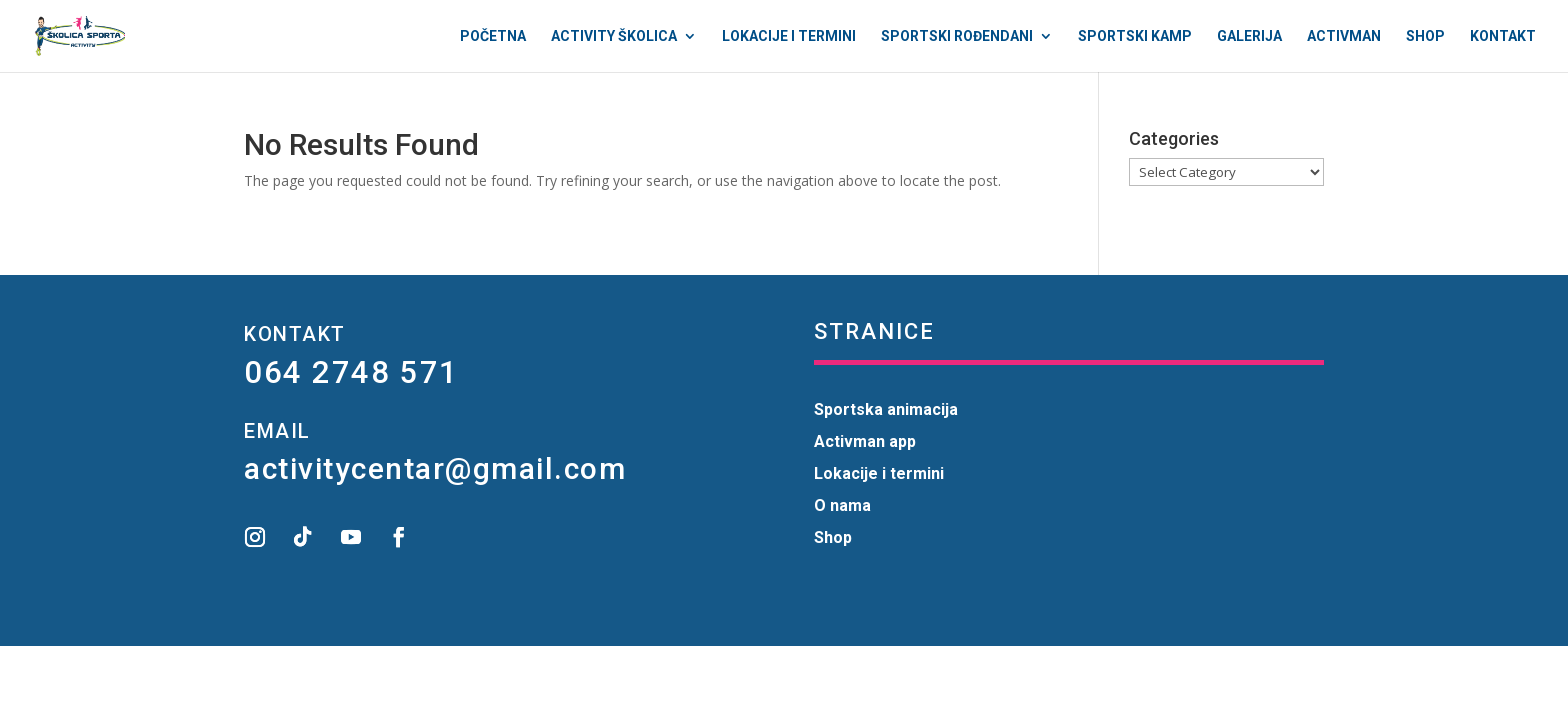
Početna (493, 36)
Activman (1344, 36)
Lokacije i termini (789, 36)
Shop (1425, 36)
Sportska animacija (886, 409)
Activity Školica (614, 36)
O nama (842, 505)
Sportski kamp (1135, 36)
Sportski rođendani (957, 36)
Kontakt (1503, 36)
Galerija (1249, 36)
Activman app (865, 441)
